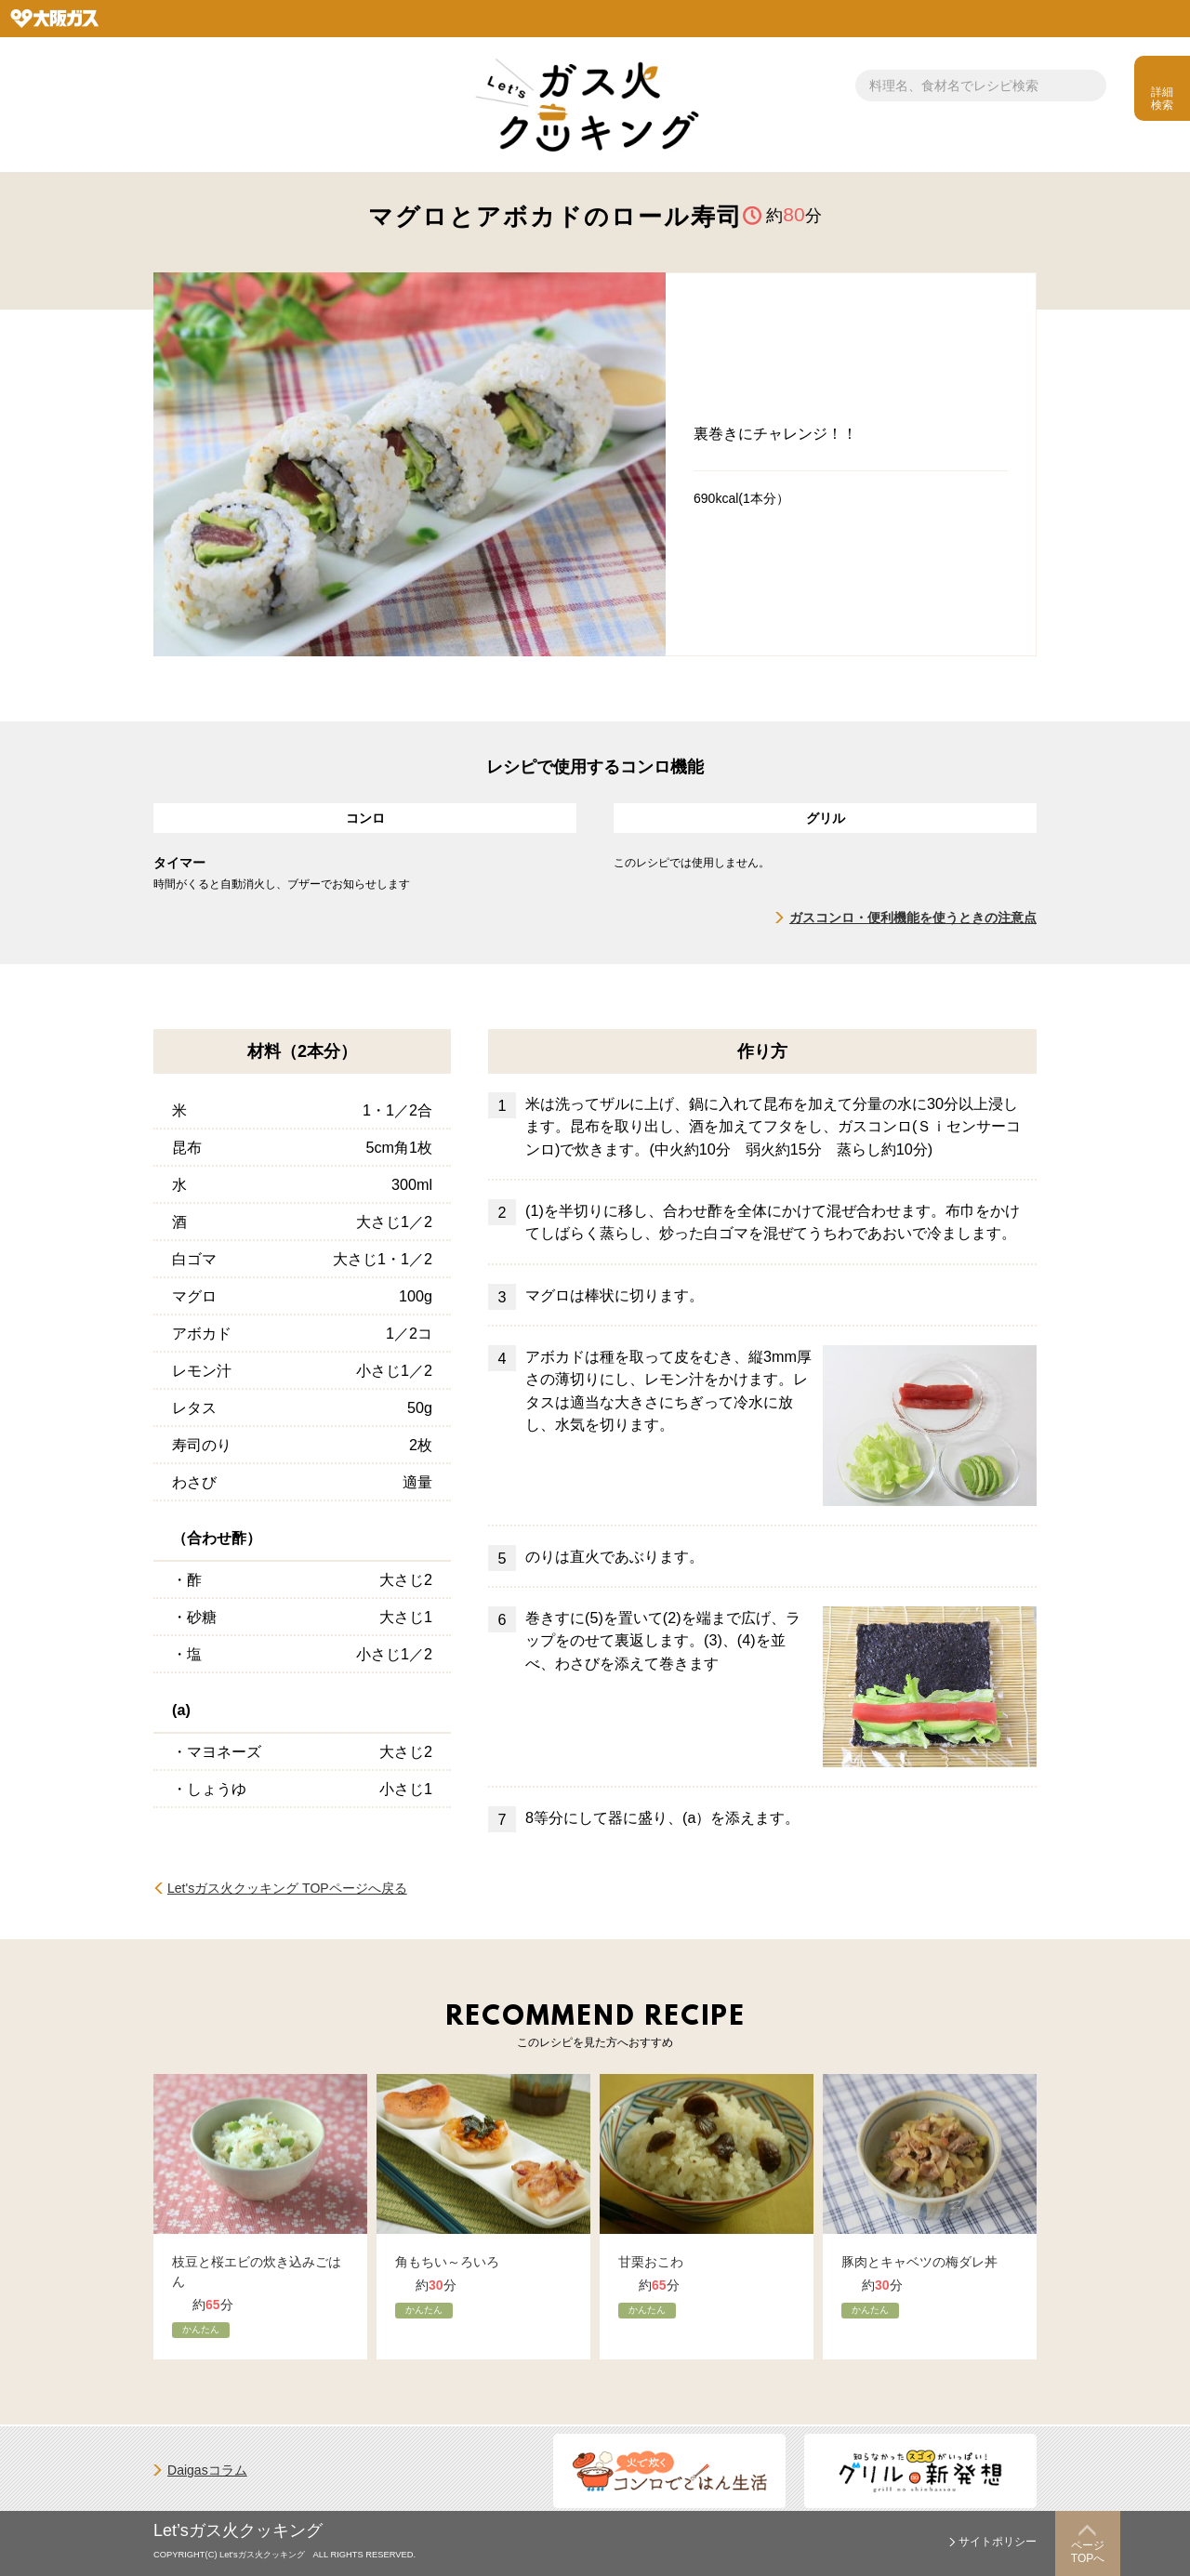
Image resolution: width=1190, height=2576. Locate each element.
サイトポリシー (998, 2541)
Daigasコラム (207, 2470)
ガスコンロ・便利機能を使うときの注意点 (913, 917)
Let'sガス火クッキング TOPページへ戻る (287, 1888)
